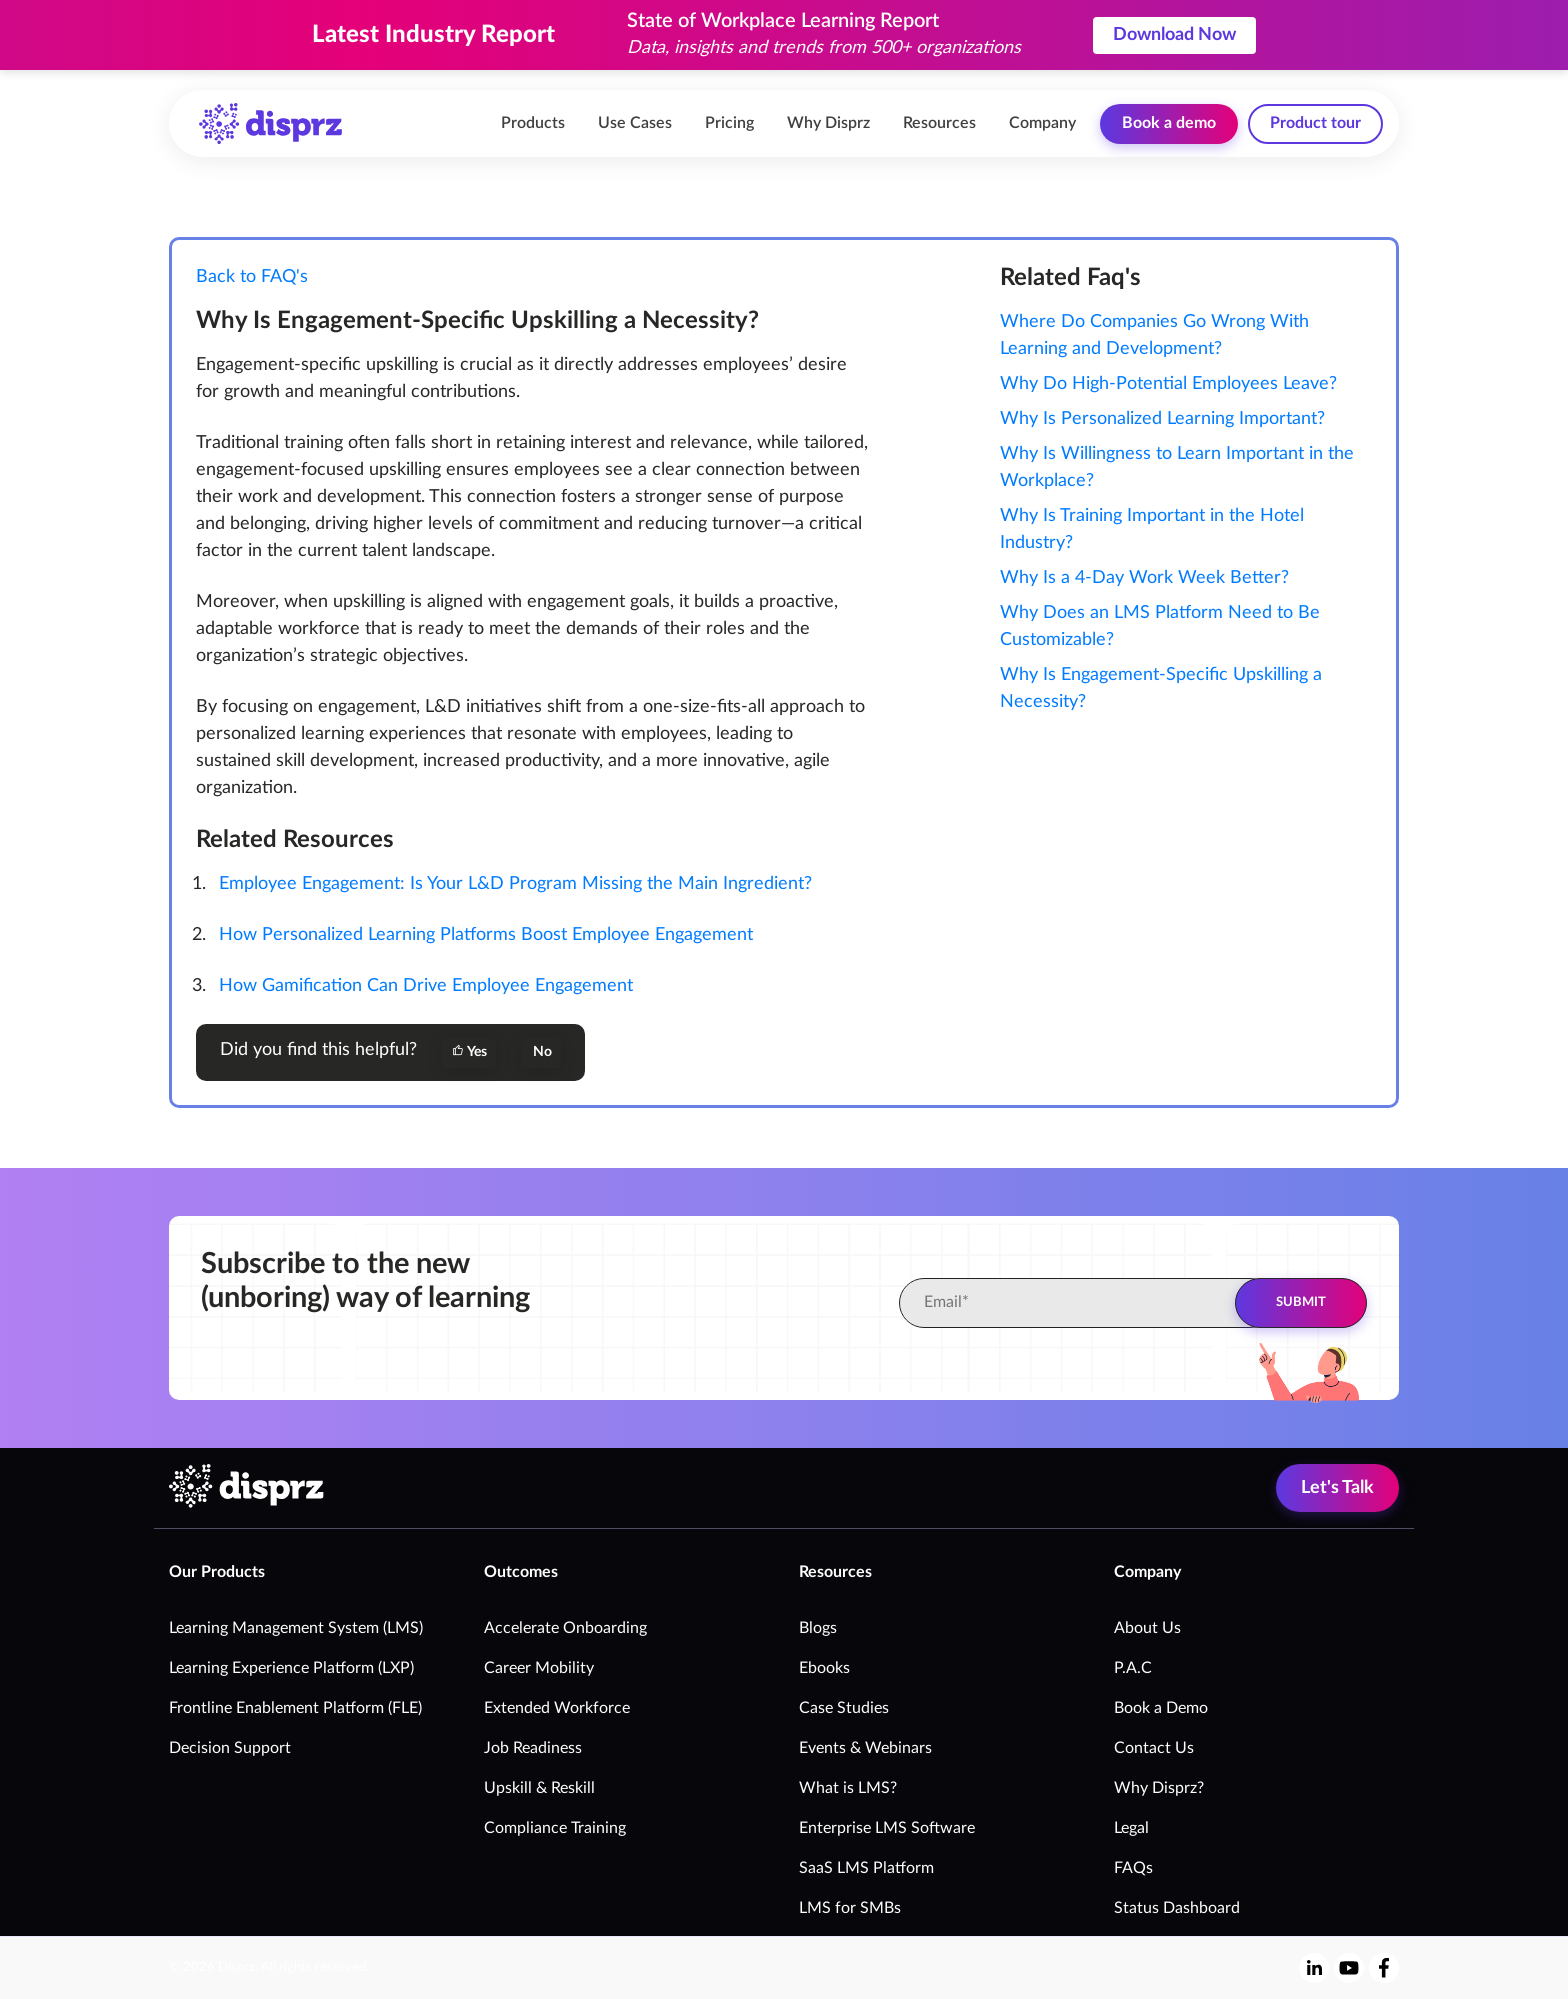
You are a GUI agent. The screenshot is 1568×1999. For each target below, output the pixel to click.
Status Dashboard (1177, 1908)
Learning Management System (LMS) (296, 1628)
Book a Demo (1161, 1708)
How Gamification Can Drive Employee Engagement (426, 986)
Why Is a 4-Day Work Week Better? (1144, 578)
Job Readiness (533, 1748)
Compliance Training (555, 1828)
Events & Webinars (865, 1748)
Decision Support (230, 1748)
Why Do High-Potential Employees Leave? (1168, 384)
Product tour (1315, 123)
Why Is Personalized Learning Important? (1162, 419)
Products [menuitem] (533, 123)
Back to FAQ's (252, 277)
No (541, 1052)
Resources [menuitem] (939, 123)
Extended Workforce (557, 1708)
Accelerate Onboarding (565, 1628)
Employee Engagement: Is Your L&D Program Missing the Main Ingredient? (515, 884)
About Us (1147, 1628)
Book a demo (1169, 123)
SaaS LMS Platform (866, 1868)
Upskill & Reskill (539, 1788)
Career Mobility (539, 1668)
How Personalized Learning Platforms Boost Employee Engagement (486, 935)
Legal (1131, 1828)
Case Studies (844, 1708)
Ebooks (824, 1668)
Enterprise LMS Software (887, 1828)
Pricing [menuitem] (729, 123)
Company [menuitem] (1042, 123)
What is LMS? (848, 1788)
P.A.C (1133, 1668)
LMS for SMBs (850, 1908)
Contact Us (1154, 1748)
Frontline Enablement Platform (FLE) (295, 1708)
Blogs (818, 1628)
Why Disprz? (1159, 1788)
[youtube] (1349, 1968)
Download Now (1174, 35)
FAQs (1133, 1868)
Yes (469, 1051)
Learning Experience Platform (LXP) (291, 1668)
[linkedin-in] (1314, 1967)
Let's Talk (1337, 1488)
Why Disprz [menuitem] (828, 123)
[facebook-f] (1384, 1967)
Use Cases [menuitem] (635, 123)
